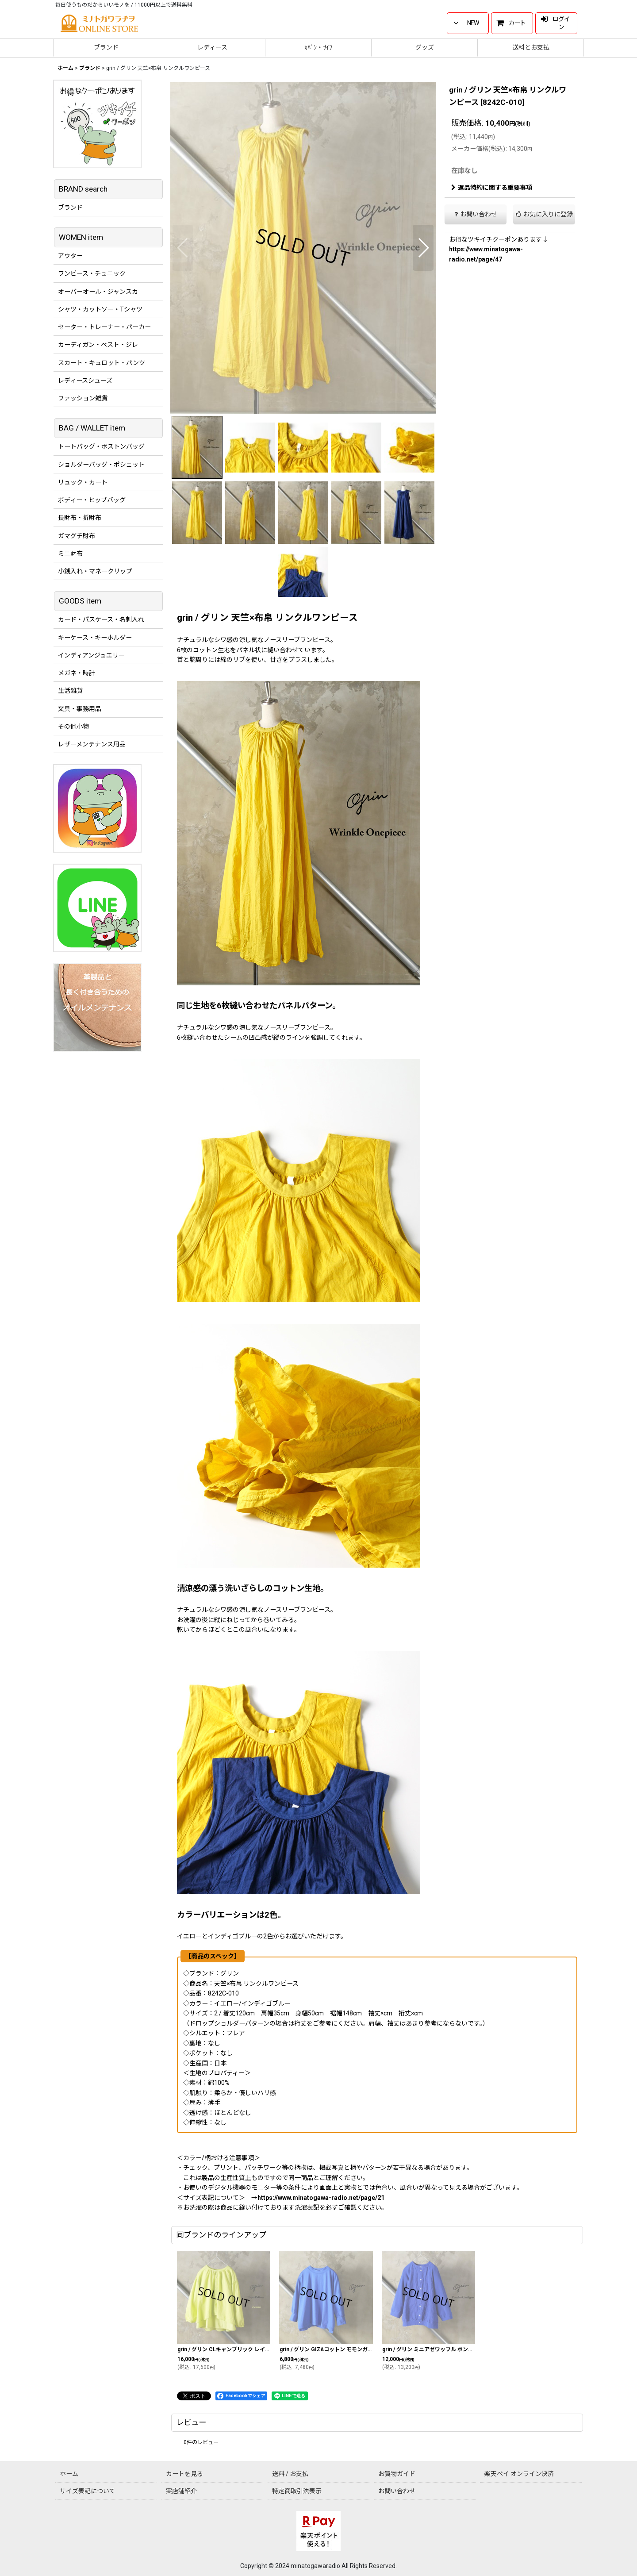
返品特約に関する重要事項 (491, 187)
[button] (183, 248)
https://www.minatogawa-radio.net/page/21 (320, 2197)
